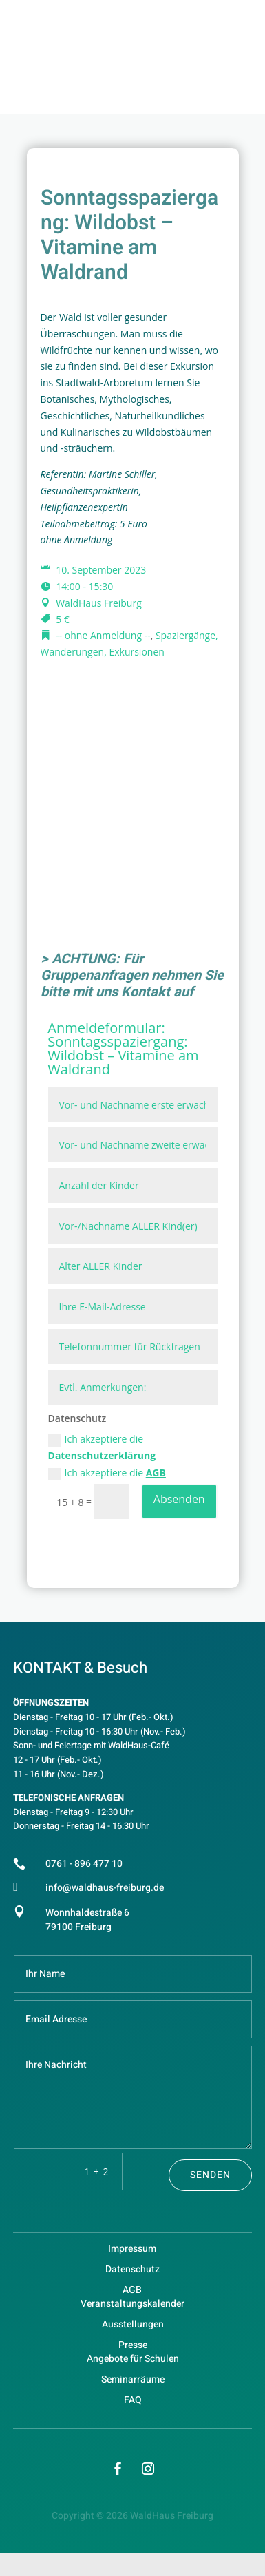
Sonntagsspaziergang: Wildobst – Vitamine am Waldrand (122, 1055)
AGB (156, 1472)
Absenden (179, 1499)
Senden (210, 2175)
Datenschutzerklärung (102, 1455)
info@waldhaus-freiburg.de (104, 1888)
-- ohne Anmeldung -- (103, 635)
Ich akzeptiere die (102, 1447)
